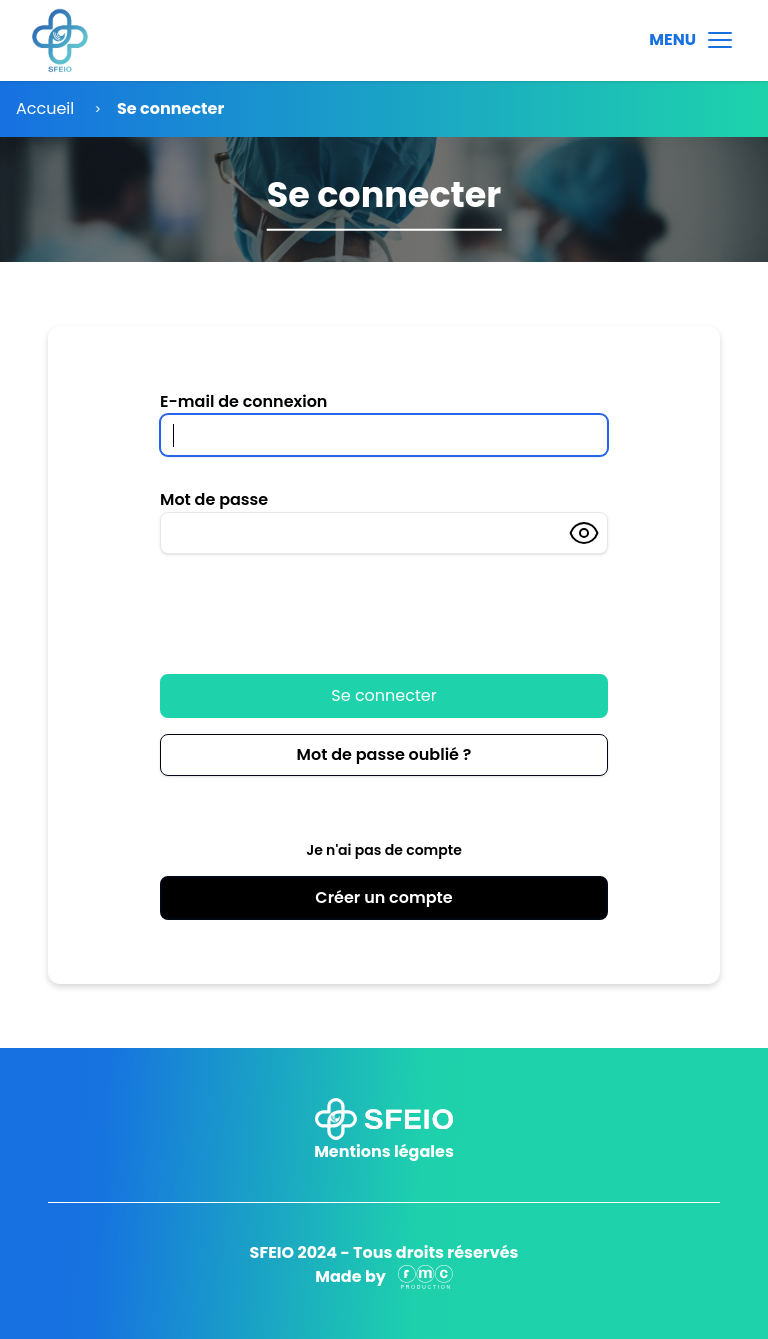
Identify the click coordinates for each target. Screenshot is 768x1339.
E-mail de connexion (243, 401)
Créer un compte (383, 897)
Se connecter (383, 695)
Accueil (45, 108)
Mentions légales (384, 1151)
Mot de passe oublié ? (384, 754)
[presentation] (312, 603)
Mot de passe (214, 499)
